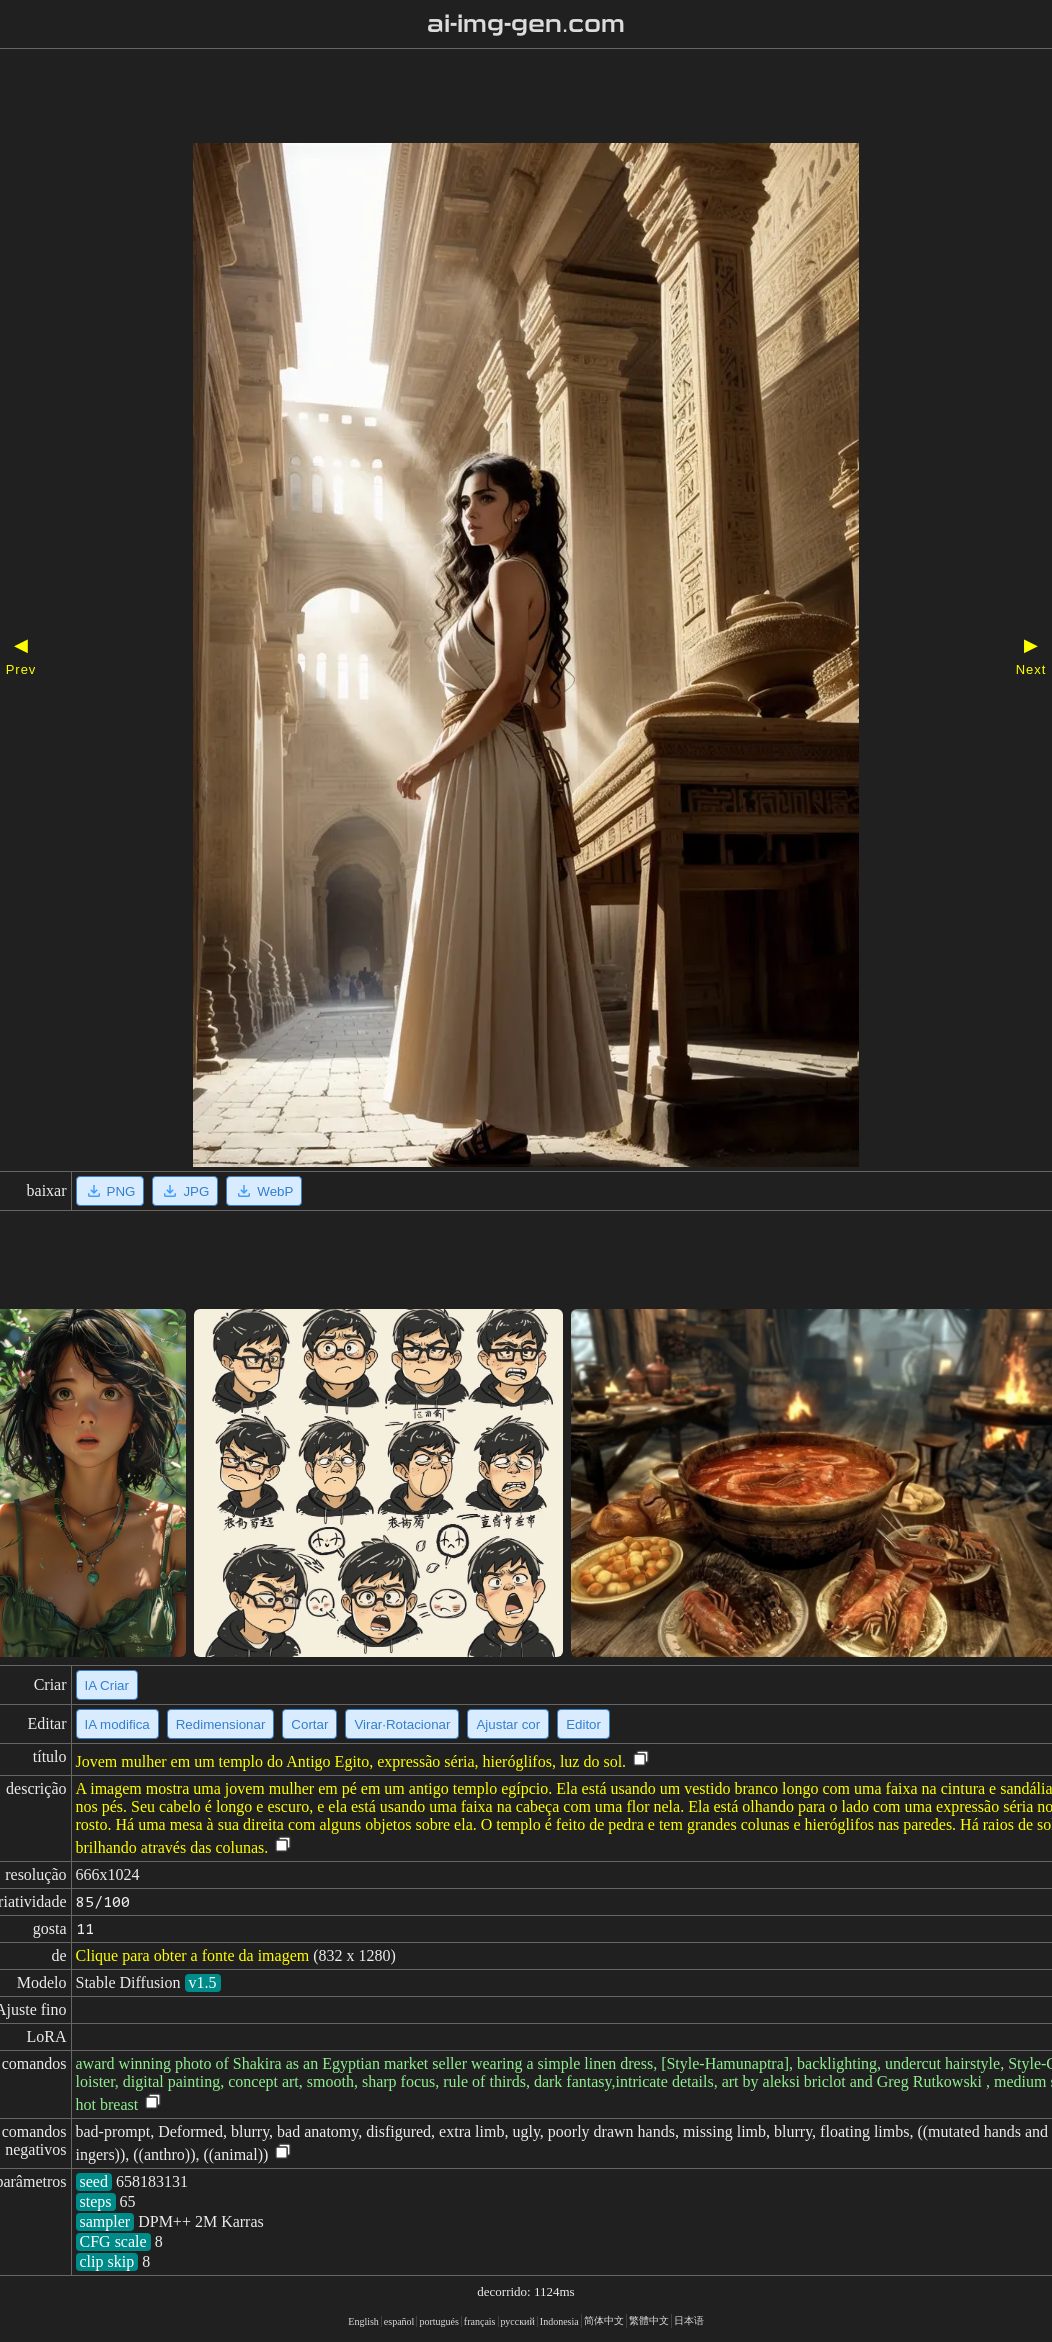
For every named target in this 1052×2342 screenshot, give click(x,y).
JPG (185, 1191)
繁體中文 (649, 2320)
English (363, 2321)
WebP (264, 1191)
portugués (438, 2321)
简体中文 (604, 2320)
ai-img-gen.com (526, 24)
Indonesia (559, 2321)
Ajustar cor (508, 1724)
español (399, 2321)
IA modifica (117, 1724)
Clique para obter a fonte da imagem (193, 1955)
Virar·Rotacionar (402, 1724)
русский (518, 2321)
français (480, 2321)
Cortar (309, 1724)
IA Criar (107, 1685)
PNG (110, 1191)
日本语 (689, 2320)
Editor (583, 1724)
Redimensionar (221, 1724)
